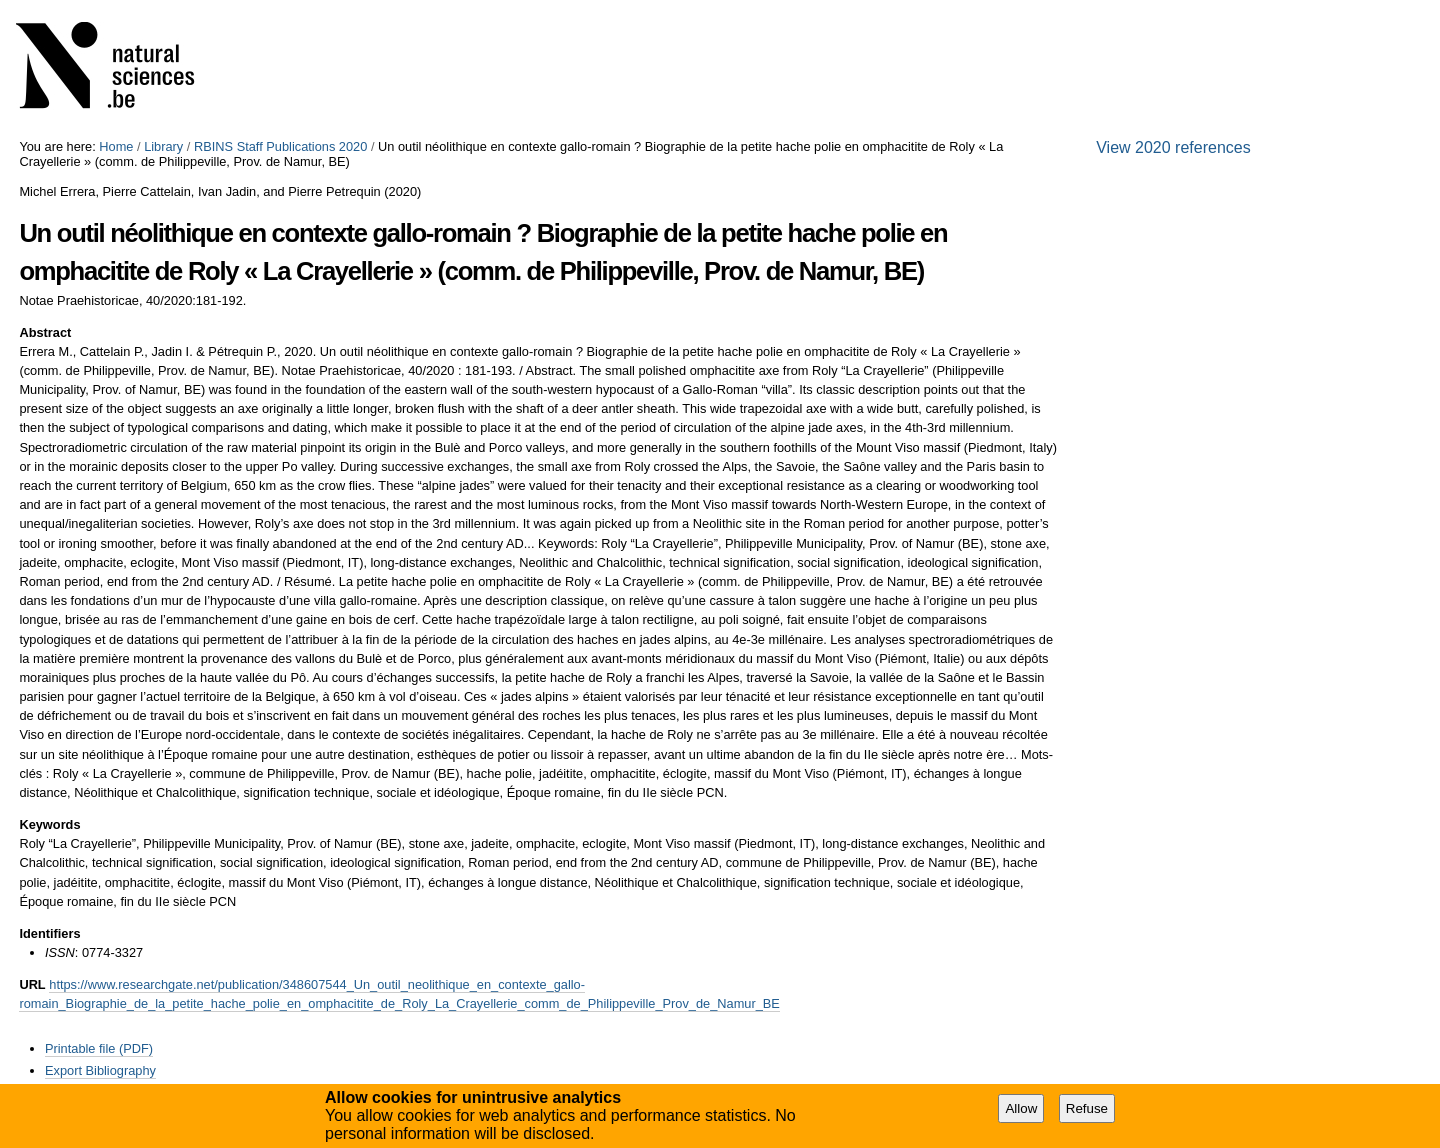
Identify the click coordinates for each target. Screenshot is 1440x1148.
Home (116, 146)
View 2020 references (1173, 147)
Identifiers (49, 933)
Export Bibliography (100, 1070)
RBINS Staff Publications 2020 (280, 146)
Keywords (49, 824)
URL (32, 984)
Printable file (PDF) (99, 1048)
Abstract (45, 332)
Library (163, 146)
